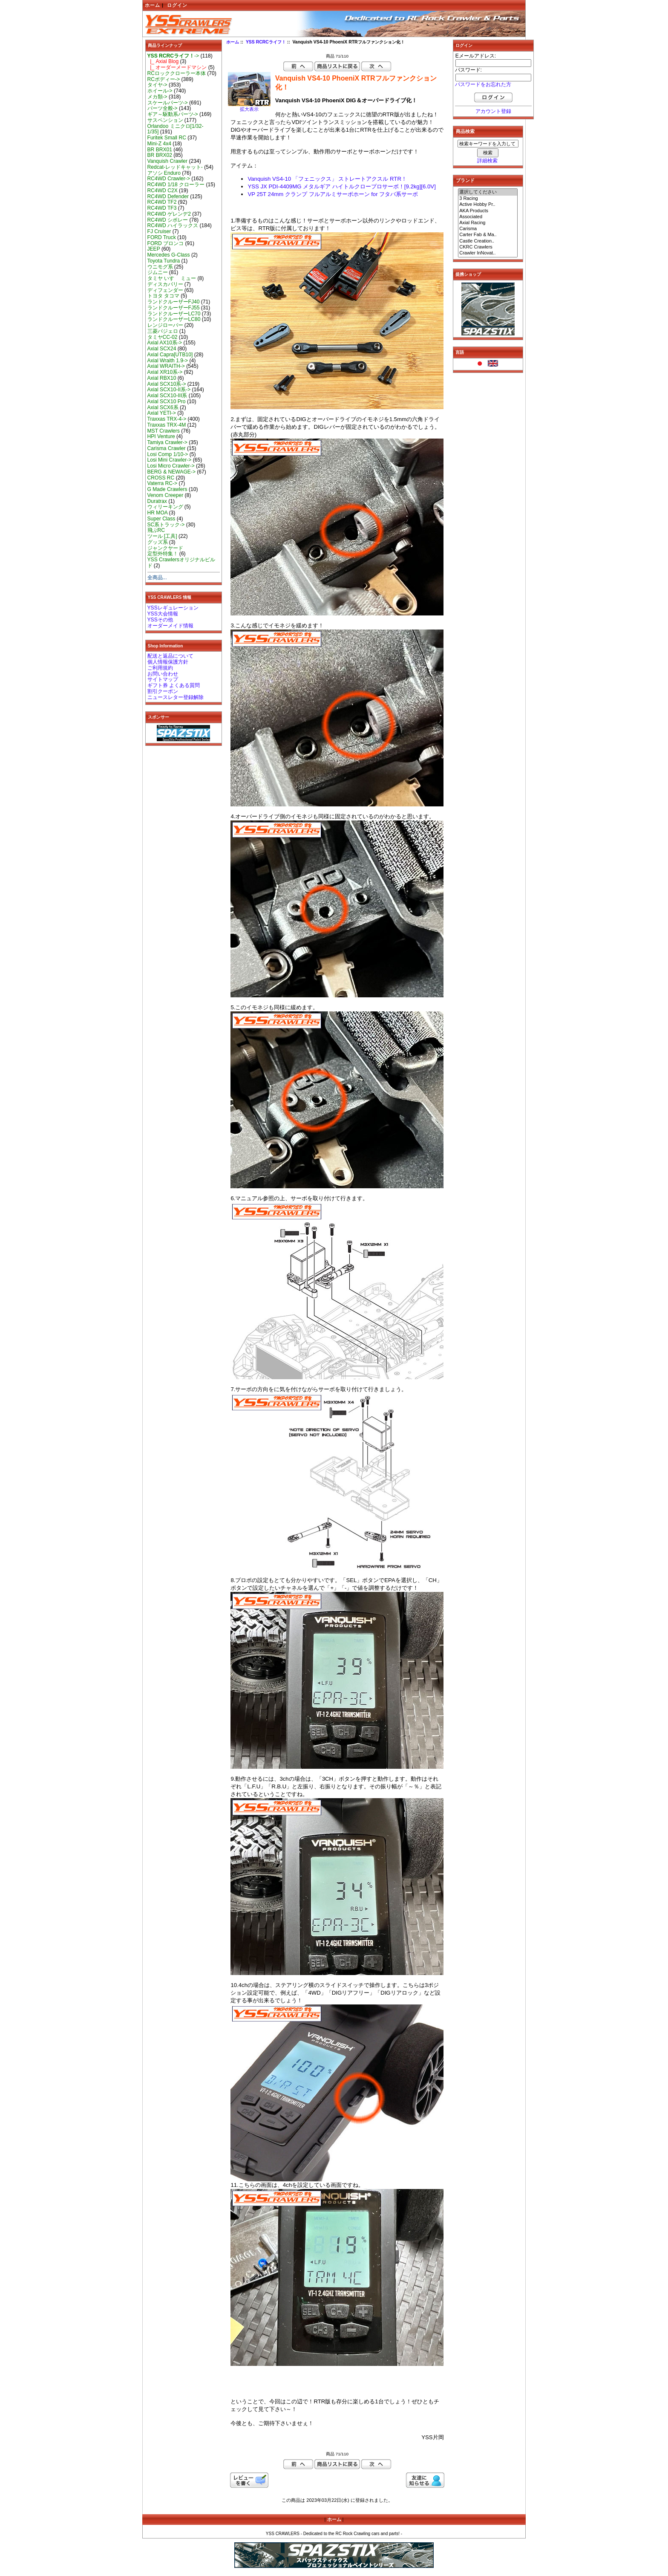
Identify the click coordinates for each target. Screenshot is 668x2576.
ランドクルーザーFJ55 (173, 308)
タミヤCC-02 (162, 337)
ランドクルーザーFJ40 (173, 302)
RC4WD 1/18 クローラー (176, 185)
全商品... (157, 577)
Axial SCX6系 (163, 407)
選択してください (487, 192)
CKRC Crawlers (487, 247)
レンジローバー (165, 325)
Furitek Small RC (166, 138)
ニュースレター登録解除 (175, 697)
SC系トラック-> (166, 525)
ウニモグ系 (160, 267)
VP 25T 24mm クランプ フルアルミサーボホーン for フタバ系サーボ (333, 194)
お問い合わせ (162, 674)
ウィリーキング (165, 507)
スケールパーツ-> (167, 103)
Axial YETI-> (161, 413)
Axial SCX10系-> (166, 384)
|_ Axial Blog (163, 61)
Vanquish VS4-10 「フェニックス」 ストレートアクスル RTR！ (327, 179)
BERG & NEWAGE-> (171, 472)
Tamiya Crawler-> (167, 442)
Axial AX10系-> (164, 343)
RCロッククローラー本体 (176, 73)
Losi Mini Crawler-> (169, 460)
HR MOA (157, 513)
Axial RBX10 (161, 378)
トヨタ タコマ (163, 296)
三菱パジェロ (162, 331)
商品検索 (465, 131)
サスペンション (165, 120)
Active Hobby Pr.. (487, 205)
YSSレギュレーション (173, 608)
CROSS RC (161, 478)
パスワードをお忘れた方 (483, 84)
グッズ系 (157, 542)
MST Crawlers (163, 431)
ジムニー (157, 272)
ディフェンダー (165, 290)
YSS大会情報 (162, 614)
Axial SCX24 (161, 349)
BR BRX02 (159, 155)
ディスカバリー (165, 284)
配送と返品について (170, 656)
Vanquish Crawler (167, 161)
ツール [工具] (162, 536)
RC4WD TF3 (162, 208)
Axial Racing (487, 223)
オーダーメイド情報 (170, 626)
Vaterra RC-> (162, 483)
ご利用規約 (160, 668)
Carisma (487, 229)
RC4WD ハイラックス (173, 225)
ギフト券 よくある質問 (173, 685)
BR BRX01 (159, 150)
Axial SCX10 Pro (166, 401)
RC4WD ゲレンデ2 (169, 214)
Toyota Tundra (163, 261)
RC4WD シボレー (167, 220)
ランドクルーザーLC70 (174, 314)
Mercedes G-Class (168, 255)
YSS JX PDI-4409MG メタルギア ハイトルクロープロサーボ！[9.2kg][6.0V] (341, 186)
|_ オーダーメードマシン (177, 67)
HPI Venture (161, 436)
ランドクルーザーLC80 (174, 319)
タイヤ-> (157, 85)
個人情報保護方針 (167, 662)
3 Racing (487, 199)
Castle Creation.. (487, 241)
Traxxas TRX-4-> (167, 419)
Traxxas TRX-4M (166, 425)
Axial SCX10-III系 (167, 396)
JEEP (153, 249)
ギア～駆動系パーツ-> (172, 114)
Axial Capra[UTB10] (170, 355)
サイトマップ (162, 679)
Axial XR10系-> (165, 372)
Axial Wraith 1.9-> (167, 361)
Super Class (161, 519)
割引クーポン (162, 691)
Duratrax (157, 501)
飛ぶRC (156, 530)
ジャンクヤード (165, 548)
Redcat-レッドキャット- (175, 167)
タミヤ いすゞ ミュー (171, 278)
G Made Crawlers (167, 489)
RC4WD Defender (168, 196)
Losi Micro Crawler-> (171, 466)
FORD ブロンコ (165, 243)
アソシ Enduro (164, 173)
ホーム (152, 5)
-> (173, 56)
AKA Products (487, 211)
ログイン (177, 5)
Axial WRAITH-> (166, 366)
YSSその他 (160, 620)
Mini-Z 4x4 (159, 144)
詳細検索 (487, 161)
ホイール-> (160, 91)
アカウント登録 (493, 111)
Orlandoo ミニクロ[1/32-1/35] (175, 129)
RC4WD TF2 (162, 202)
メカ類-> (157, 97)
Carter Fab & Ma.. (487, 235)
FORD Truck (161, 237)
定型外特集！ (162, 554)
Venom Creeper (165, 495)
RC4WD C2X (162, 190)
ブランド (465, 180)
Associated (487, 217)
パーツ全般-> (162, 108)
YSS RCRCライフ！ (266, 42)
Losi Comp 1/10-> (167, 454)
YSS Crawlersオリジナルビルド (181, 563)
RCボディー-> (163, 79)
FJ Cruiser (159, 231)
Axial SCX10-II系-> (169, 390)
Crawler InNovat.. (487, 253)
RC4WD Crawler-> (168, 179)
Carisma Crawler (166, 448)
